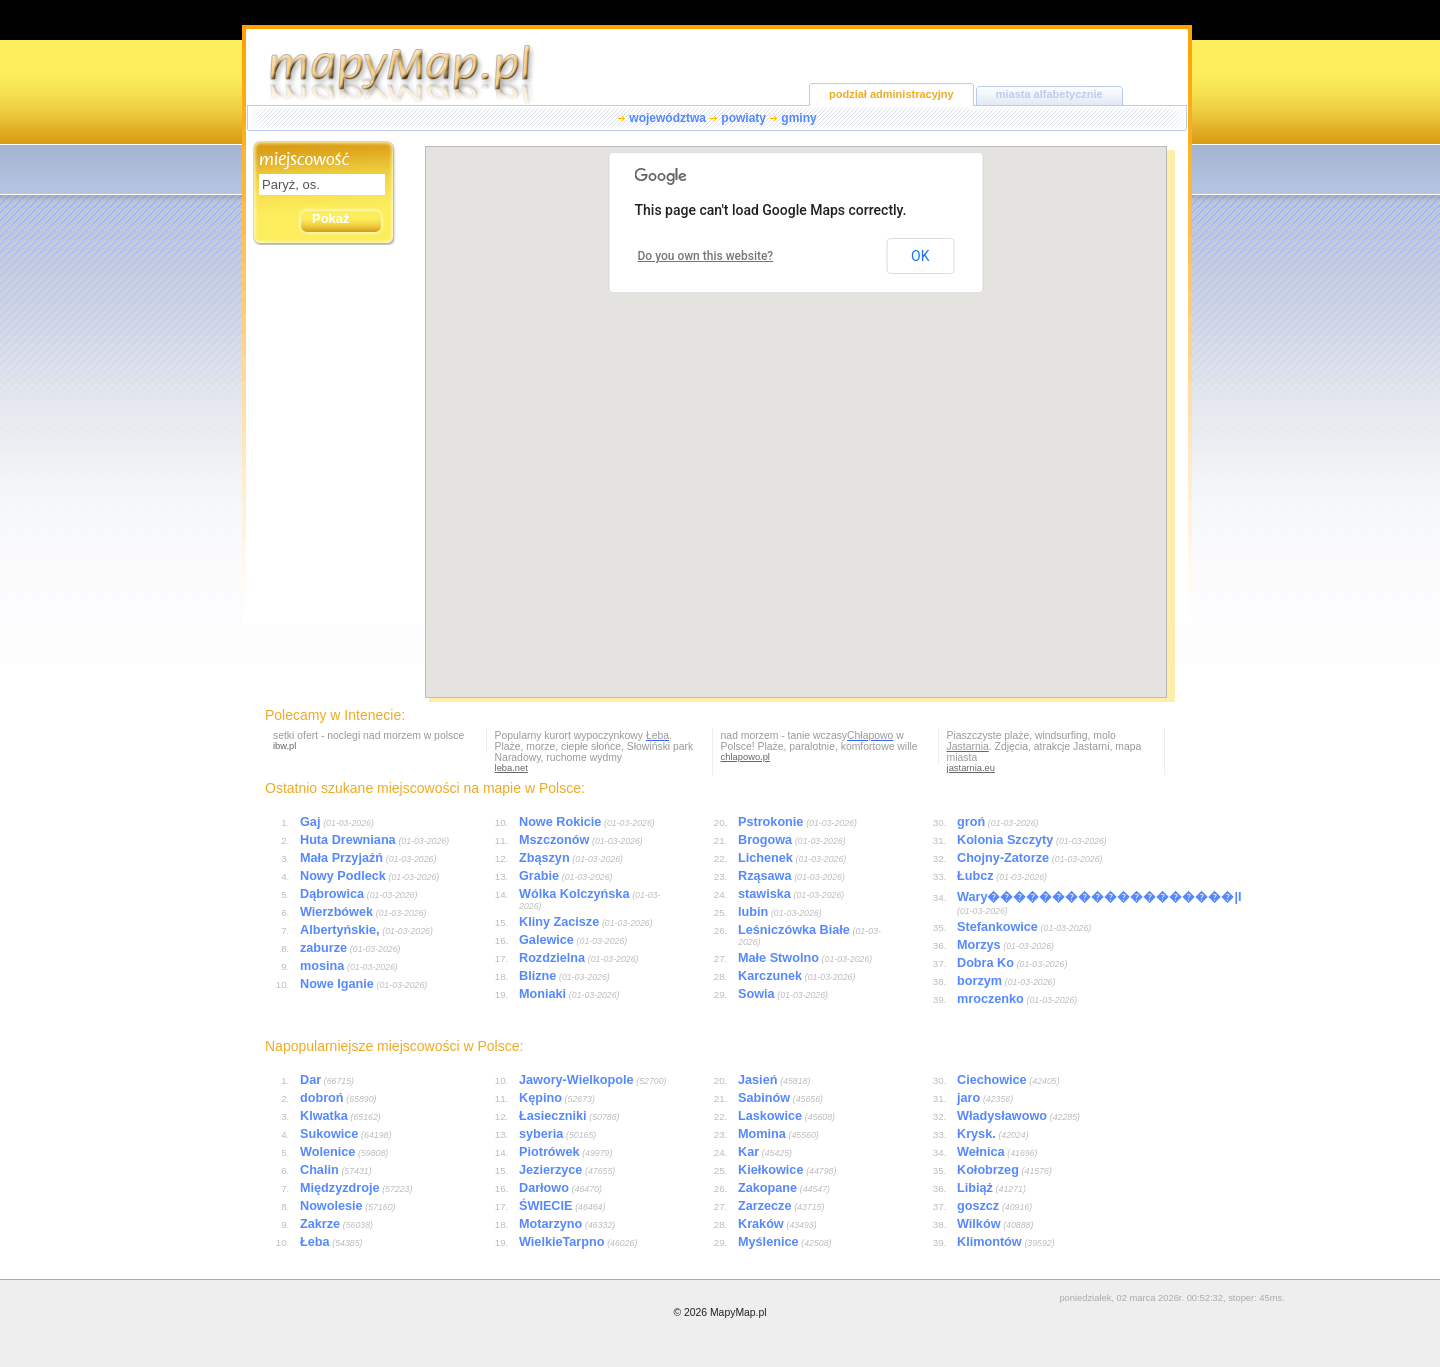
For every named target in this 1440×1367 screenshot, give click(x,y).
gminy (798, 118)
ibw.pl (284, 746)
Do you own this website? (706, 256)
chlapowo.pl (745, 757)
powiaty (743, 118)
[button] (764, 529)
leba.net (511, 768)
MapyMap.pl (738, 1312)
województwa (667, 118)
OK (920, 256)
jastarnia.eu (971, 768)
